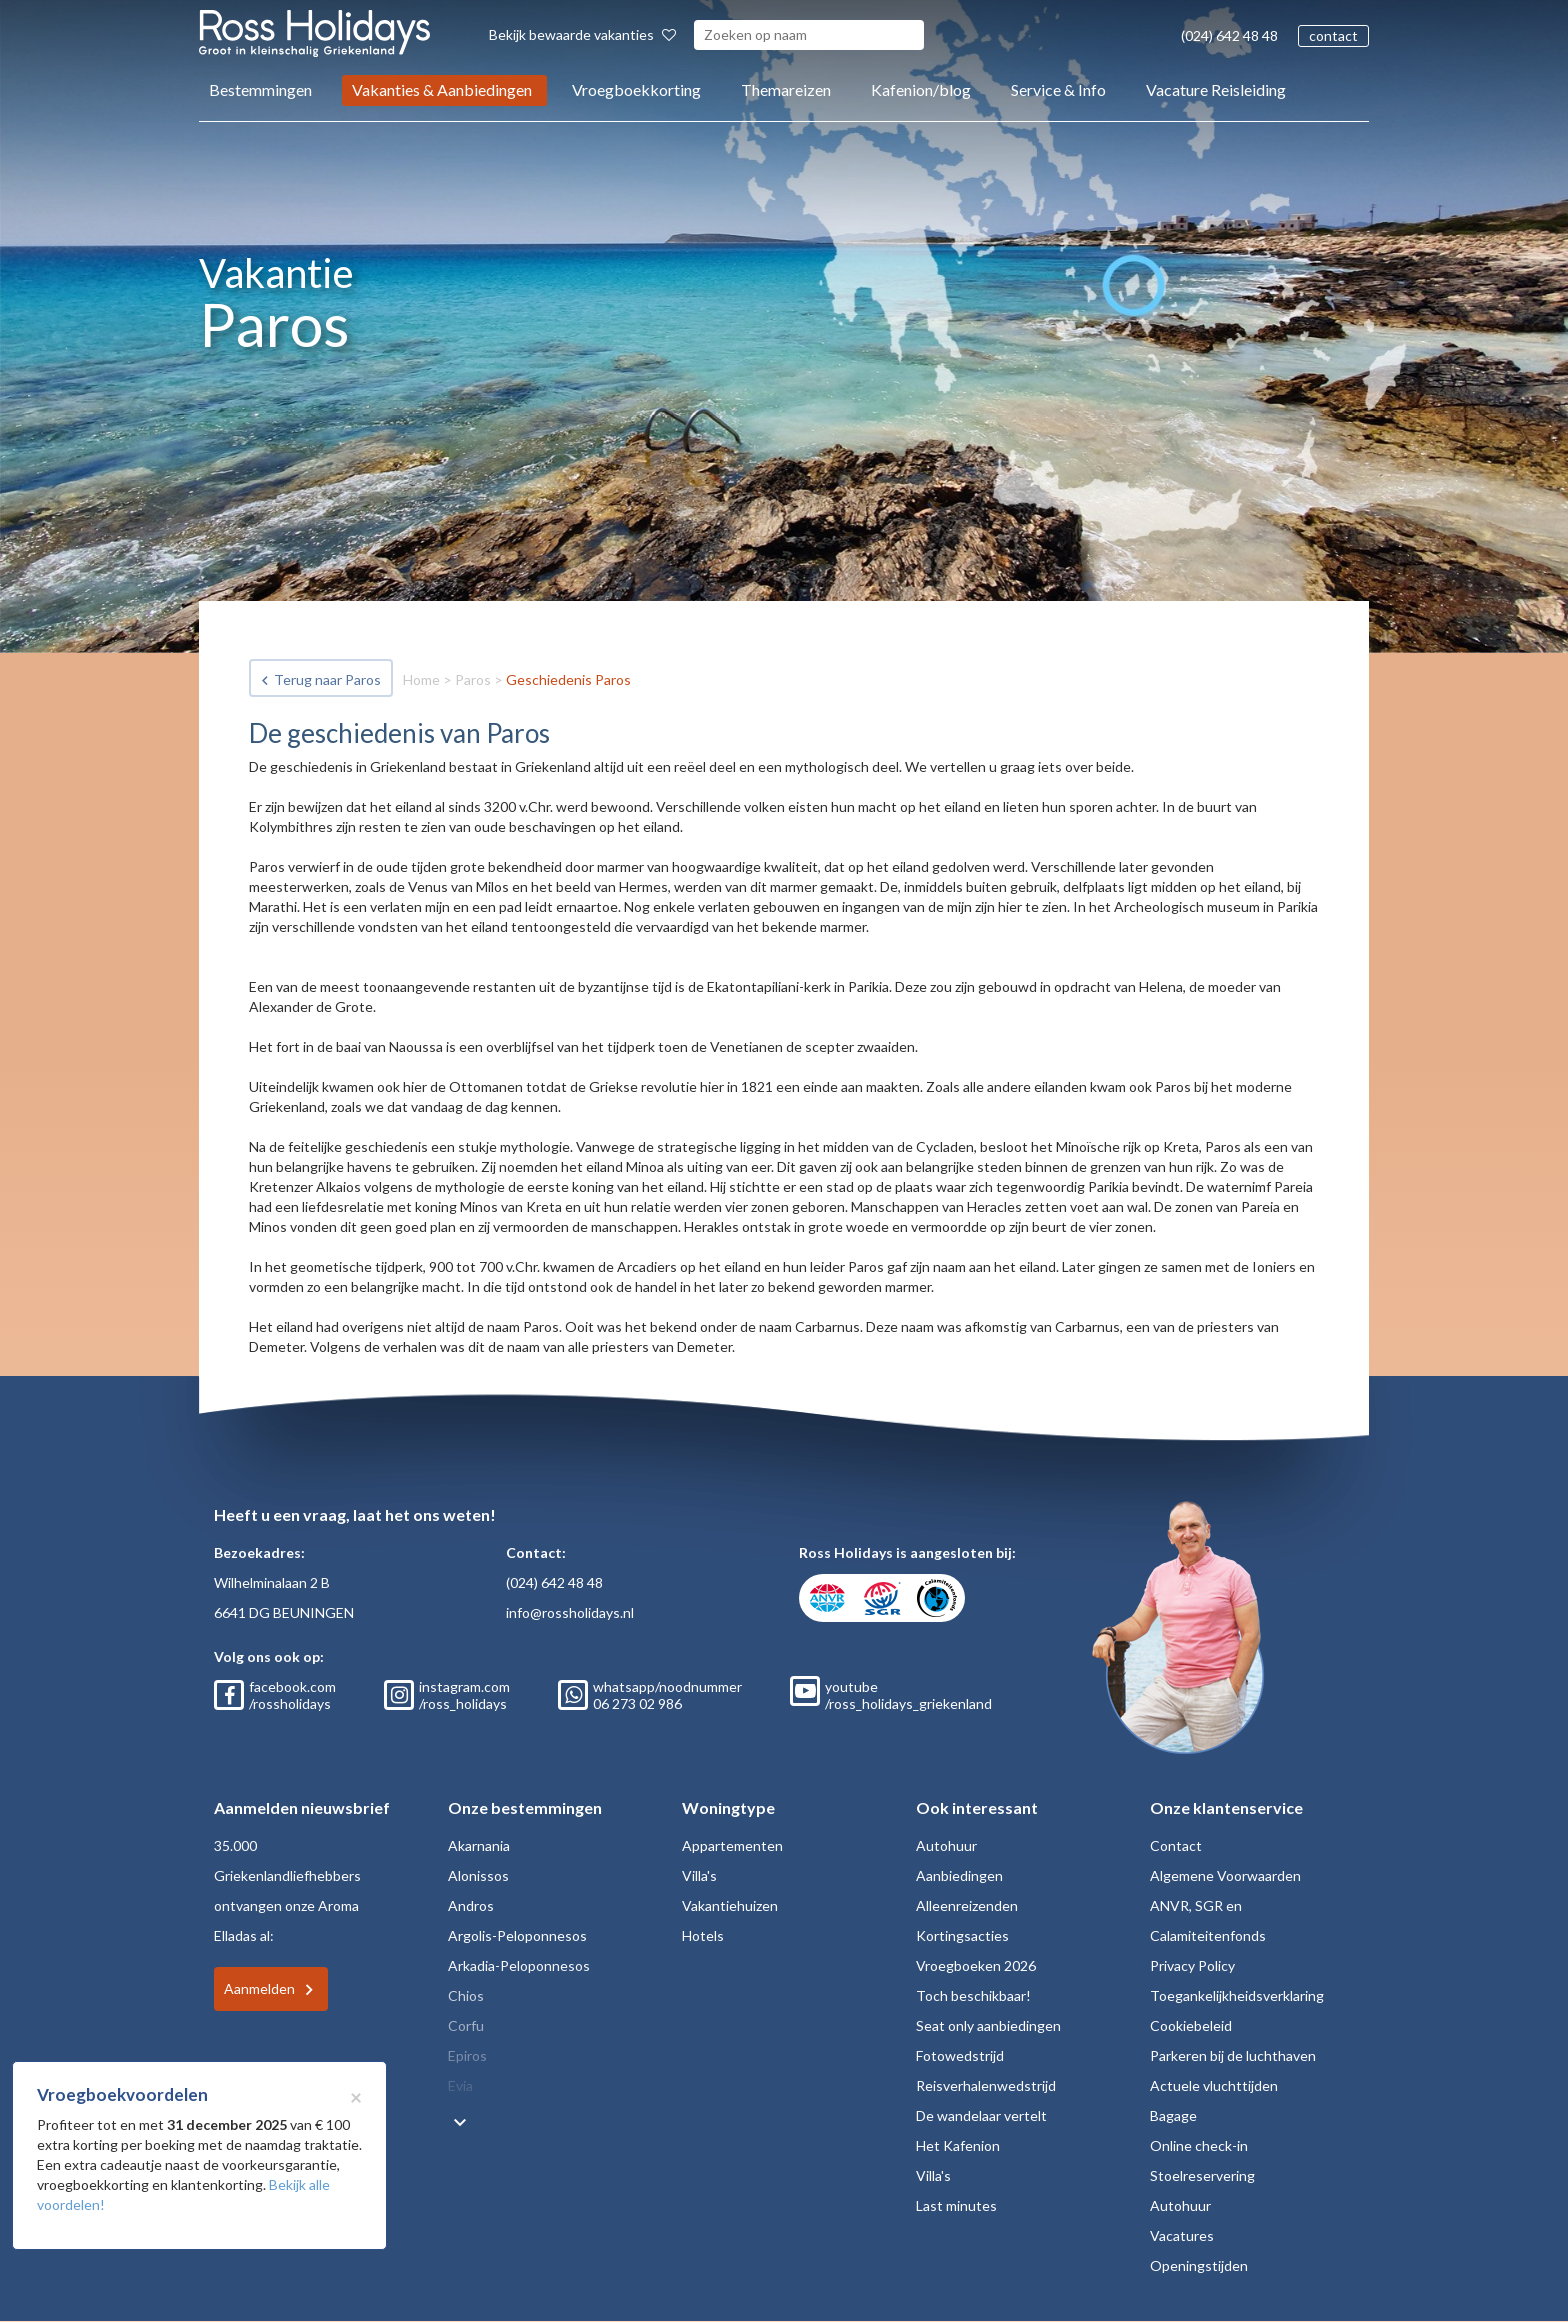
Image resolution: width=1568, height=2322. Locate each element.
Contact (1176, 1845)
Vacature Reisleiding (1216, 89)
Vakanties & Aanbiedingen (442, 89)
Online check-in (1199, 2145)
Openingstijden (1199, 2265)
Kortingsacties (962, 1935)
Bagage (1173, 2115)
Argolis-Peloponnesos (517, 1935)
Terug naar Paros (327, 679)
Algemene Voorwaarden (1225, 1875)
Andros (471, 1905)
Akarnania (479, 1845)
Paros (473, 679)
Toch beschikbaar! (973, 1995)
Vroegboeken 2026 (976, 1965)
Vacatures (1182, 2235)
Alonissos (478, 1875)
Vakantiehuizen (730, 1905)
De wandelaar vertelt (981, 2115)
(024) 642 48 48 (1229, 35)
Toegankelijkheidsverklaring (1237, 1995)
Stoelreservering (1202, 2175)
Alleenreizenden (967, 1905)
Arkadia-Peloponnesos (519, 1965)
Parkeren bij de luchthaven (1233, 2055)
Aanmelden (259, 1988)
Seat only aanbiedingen (988, 2025)
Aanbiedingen (959, 1875)
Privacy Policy (1192, 1965)
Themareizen (786, 89)
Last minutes (956, 2205)
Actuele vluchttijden (1214, 2085)
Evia (460, 2085)
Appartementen (732, 1845)
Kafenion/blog (921, 89)
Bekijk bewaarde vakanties (582, 34)
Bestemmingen (260, 89)
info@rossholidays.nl (570, 1612)
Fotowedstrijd (960, 2055)
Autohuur (946, 1845)
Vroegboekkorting (636, 89)
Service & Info (1058, 89)
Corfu (466, 2025)
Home (421, 679)
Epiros (467, 2055)
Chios (466, 1995)
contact (1333, 35)
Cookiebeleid (1191, 2025)
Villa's (699, 1875)
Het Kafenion (958, 2145)
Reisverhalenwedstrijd (986, 2085)
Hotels (703, 1935)
